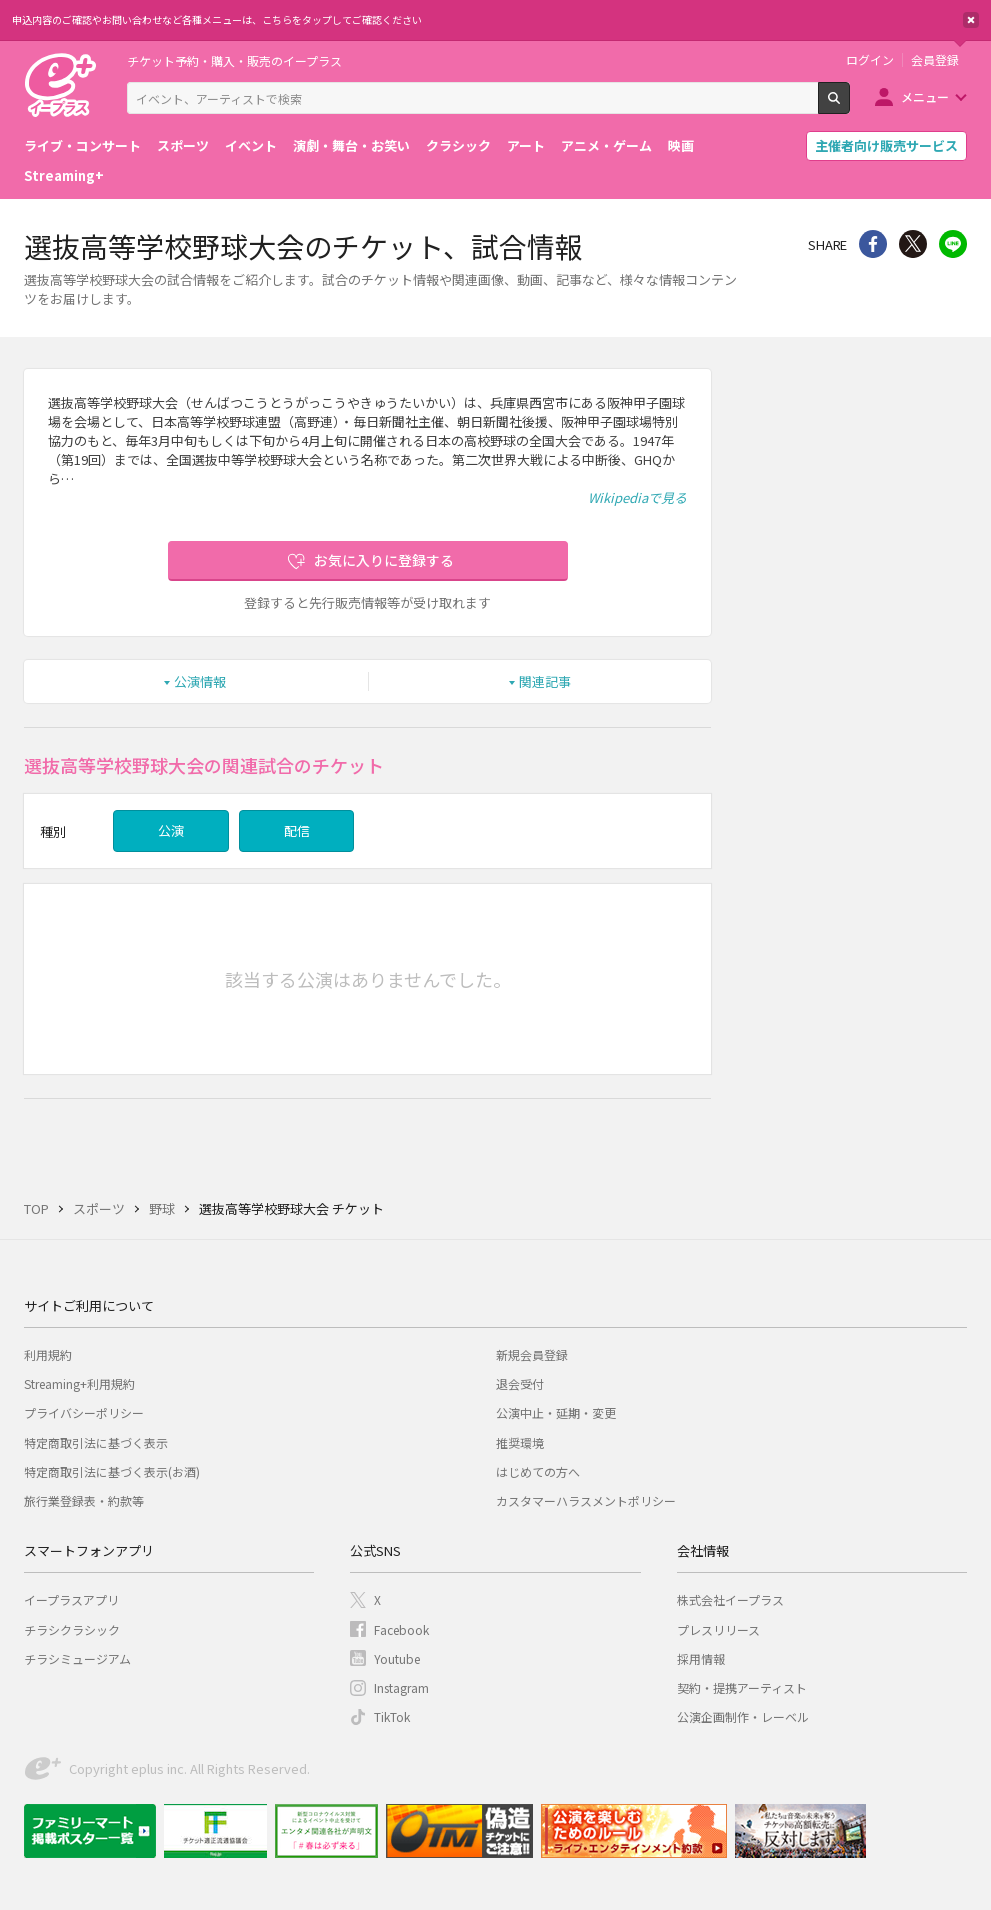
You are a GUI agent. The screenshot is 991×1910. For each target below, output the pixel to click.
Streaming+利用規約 (79, 1383)
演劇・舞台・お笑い (351, 145)
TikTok (392, 1716)
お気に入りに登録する (384, 560)
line (953, 244)
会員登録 (935, 60)
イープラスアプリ (71, 1599)
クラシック (458, 145)
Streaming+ (64, 175)
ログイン (870, 60)
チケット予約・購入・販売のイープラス (234, 60)
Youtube (397, 1658)
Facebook (401, 1629)
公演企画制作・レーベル (743, 1716)
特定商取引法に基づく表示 (96, 1442)
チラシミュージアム (77, 1658)
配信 (297, 830)
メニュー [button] (925, 96)
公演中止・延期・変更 (556, 1412)
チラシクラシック (72, 1629)
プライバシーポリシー (84, 1412)
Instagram (401, 1687)
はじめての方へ (538, 1471)
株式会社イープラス (730, 1599)
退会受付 (520, 1383)
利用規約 (48, 1354)
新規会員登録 (532, 1354)
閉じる (971, 20)
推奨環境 (520, 1442)
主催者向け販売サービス (886, 145)
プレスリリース (718, 1629)
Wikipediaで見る (637, 497)
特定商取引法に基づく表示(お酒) (112, 1471)
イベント (251, 145)
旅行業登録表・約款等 (84, 1500)
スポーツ (183, 145)
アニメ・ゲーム (606, 145)
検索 (849, 106)
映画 (681, 145)
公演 (171, 830)
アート (526, 145)
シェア (873, 244)
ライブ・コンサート (82, 145)
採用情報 (701, 1658)
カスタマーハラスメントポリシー (586, 1500)
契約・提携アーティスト (742, 1687)
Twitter (913, 244)
